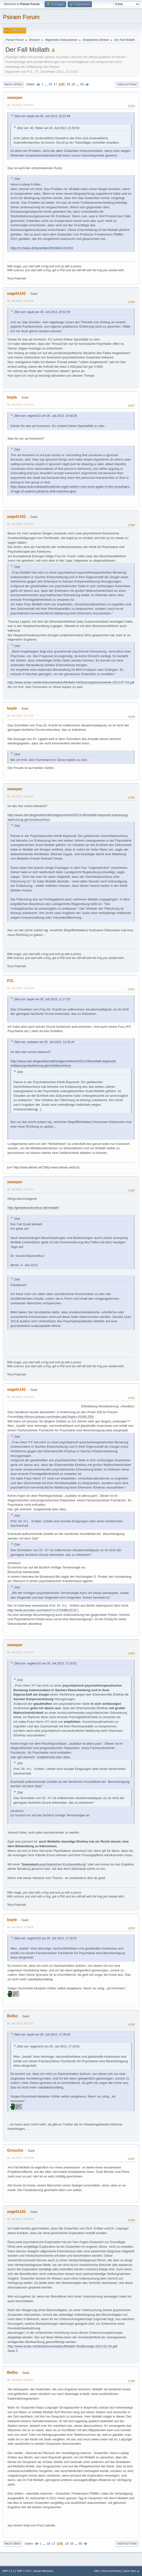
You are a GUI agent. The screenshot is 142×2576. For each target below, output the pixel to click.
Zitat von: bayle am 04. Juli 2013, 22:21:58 (42, 116)
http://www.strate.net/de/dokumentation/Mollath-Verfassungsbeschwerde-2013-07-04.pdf (71, 682)
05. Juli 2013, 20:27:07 (20, 2023)
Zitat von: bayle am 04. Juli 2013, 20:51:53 (42, 312)
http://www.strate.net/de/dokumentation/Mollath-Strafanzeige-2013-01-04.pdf (62, 2346)
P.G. (10, 981)
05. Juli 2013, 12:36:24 (20, 796)
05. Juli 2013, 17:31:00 (20, 1652)
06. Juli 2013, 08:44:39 (20, 2219)
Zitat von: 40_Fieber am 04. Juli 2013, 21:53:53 (48, 128)
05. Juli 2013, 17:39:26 (20, 1927)
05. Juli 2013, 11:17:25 (20, 715)
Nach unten (13, 84)
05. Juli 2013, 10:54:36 (20, 300)
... (46, 84)
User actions (127, 84)
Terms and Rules (111, 2570)
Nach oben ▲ (132, 2570)
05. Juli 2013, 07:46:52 (20, 105)
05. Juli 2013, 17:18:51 (20, 1396)
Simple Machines (43, 2570)
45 (82, 84)
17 (55, 84)
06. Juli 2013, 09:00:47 (20, 2379)
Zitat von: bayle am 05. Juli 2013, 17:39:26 (42, 2034)
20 (73, 84)
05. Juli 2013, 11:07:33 (20, 404)
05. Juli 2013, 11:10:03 (20, 523)
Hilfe (96, 2570)
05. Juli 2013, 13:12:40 (20, 988)
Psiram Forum (21, 17)
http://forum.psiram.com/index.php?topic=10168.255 (55, 1417)
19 (68, 84)
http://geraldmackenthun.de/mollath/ (33, 1208)
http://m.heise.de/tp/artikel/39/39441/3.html (41, 248)
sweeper (15, 98)
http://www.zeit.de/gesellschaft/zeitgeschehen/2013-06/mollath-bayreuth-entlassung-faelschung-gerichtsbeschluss (63, 1063)
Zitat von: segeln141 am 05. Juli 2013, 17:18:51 (45, 1663)
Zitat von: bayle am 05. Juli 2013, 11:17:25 (42, 999)
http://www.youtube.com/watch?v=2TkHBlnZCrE (42, 1610)
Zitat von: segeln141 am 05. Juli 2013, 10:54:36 (45, 416)
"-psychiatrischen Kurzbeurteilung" (54, 1864)
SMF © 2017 (24, 2570)
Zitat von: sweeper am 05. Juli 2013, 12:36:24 (44, 1042)
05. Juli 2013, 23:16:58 (20, 2157)
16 (50, 84)
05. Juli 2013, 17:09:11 (20, 1189)
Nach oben (12, 2543)
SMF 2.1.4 (8, 2570)
